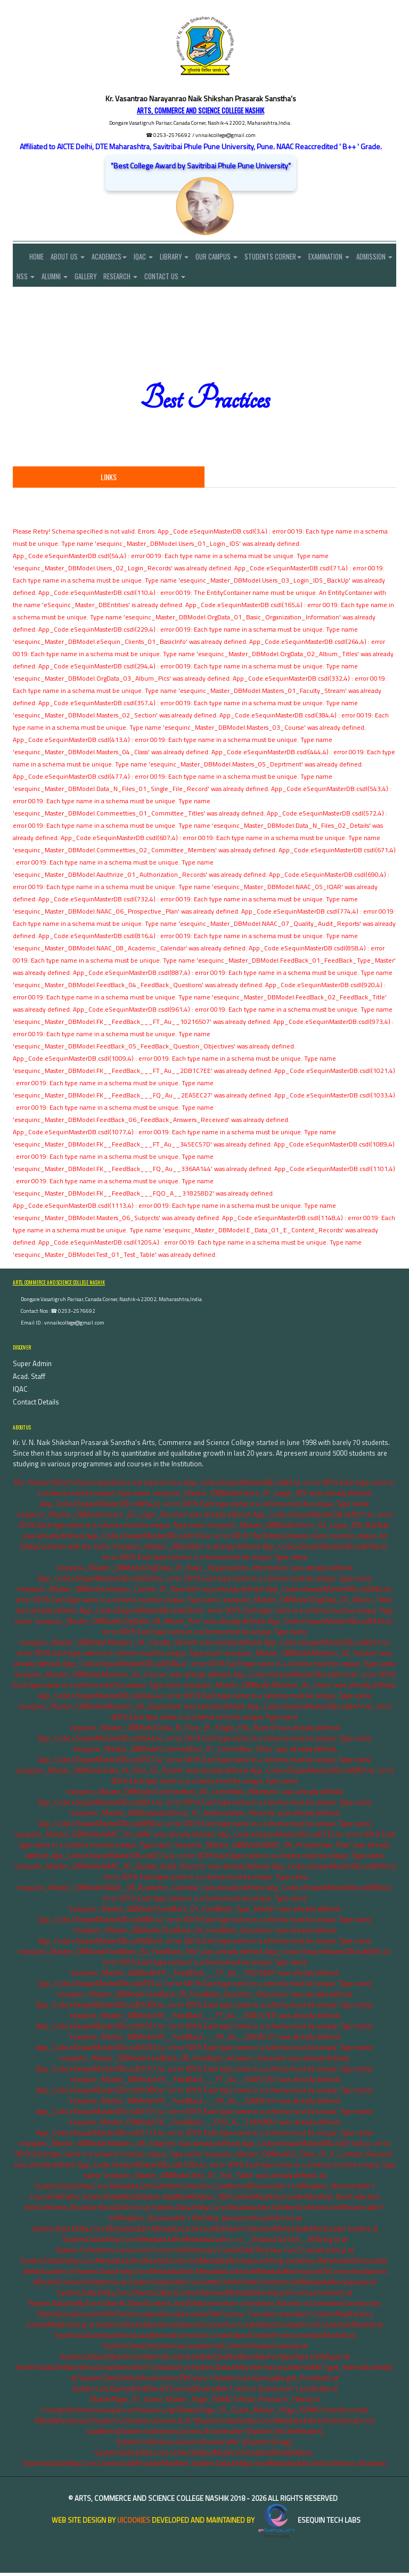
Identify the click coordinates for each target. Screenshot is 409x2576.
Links (109, 480)
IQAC (156, 257)
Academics (118, 257)
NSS (74, 278)
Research (179, 278)
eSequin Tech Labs (308, 2522)
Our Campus (236, 257)
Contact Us (228, 278)
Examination (356, 257)
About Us (73, 257)
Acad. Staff (29, 1379)
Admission (36, 278)
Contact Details (36, 1405)
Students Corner (296, 257)
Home (31, 257)
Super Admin (32, 1366)
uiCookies (133, 2522)
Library (190, 257)
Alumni (107, 278)
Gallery (141, 278)
